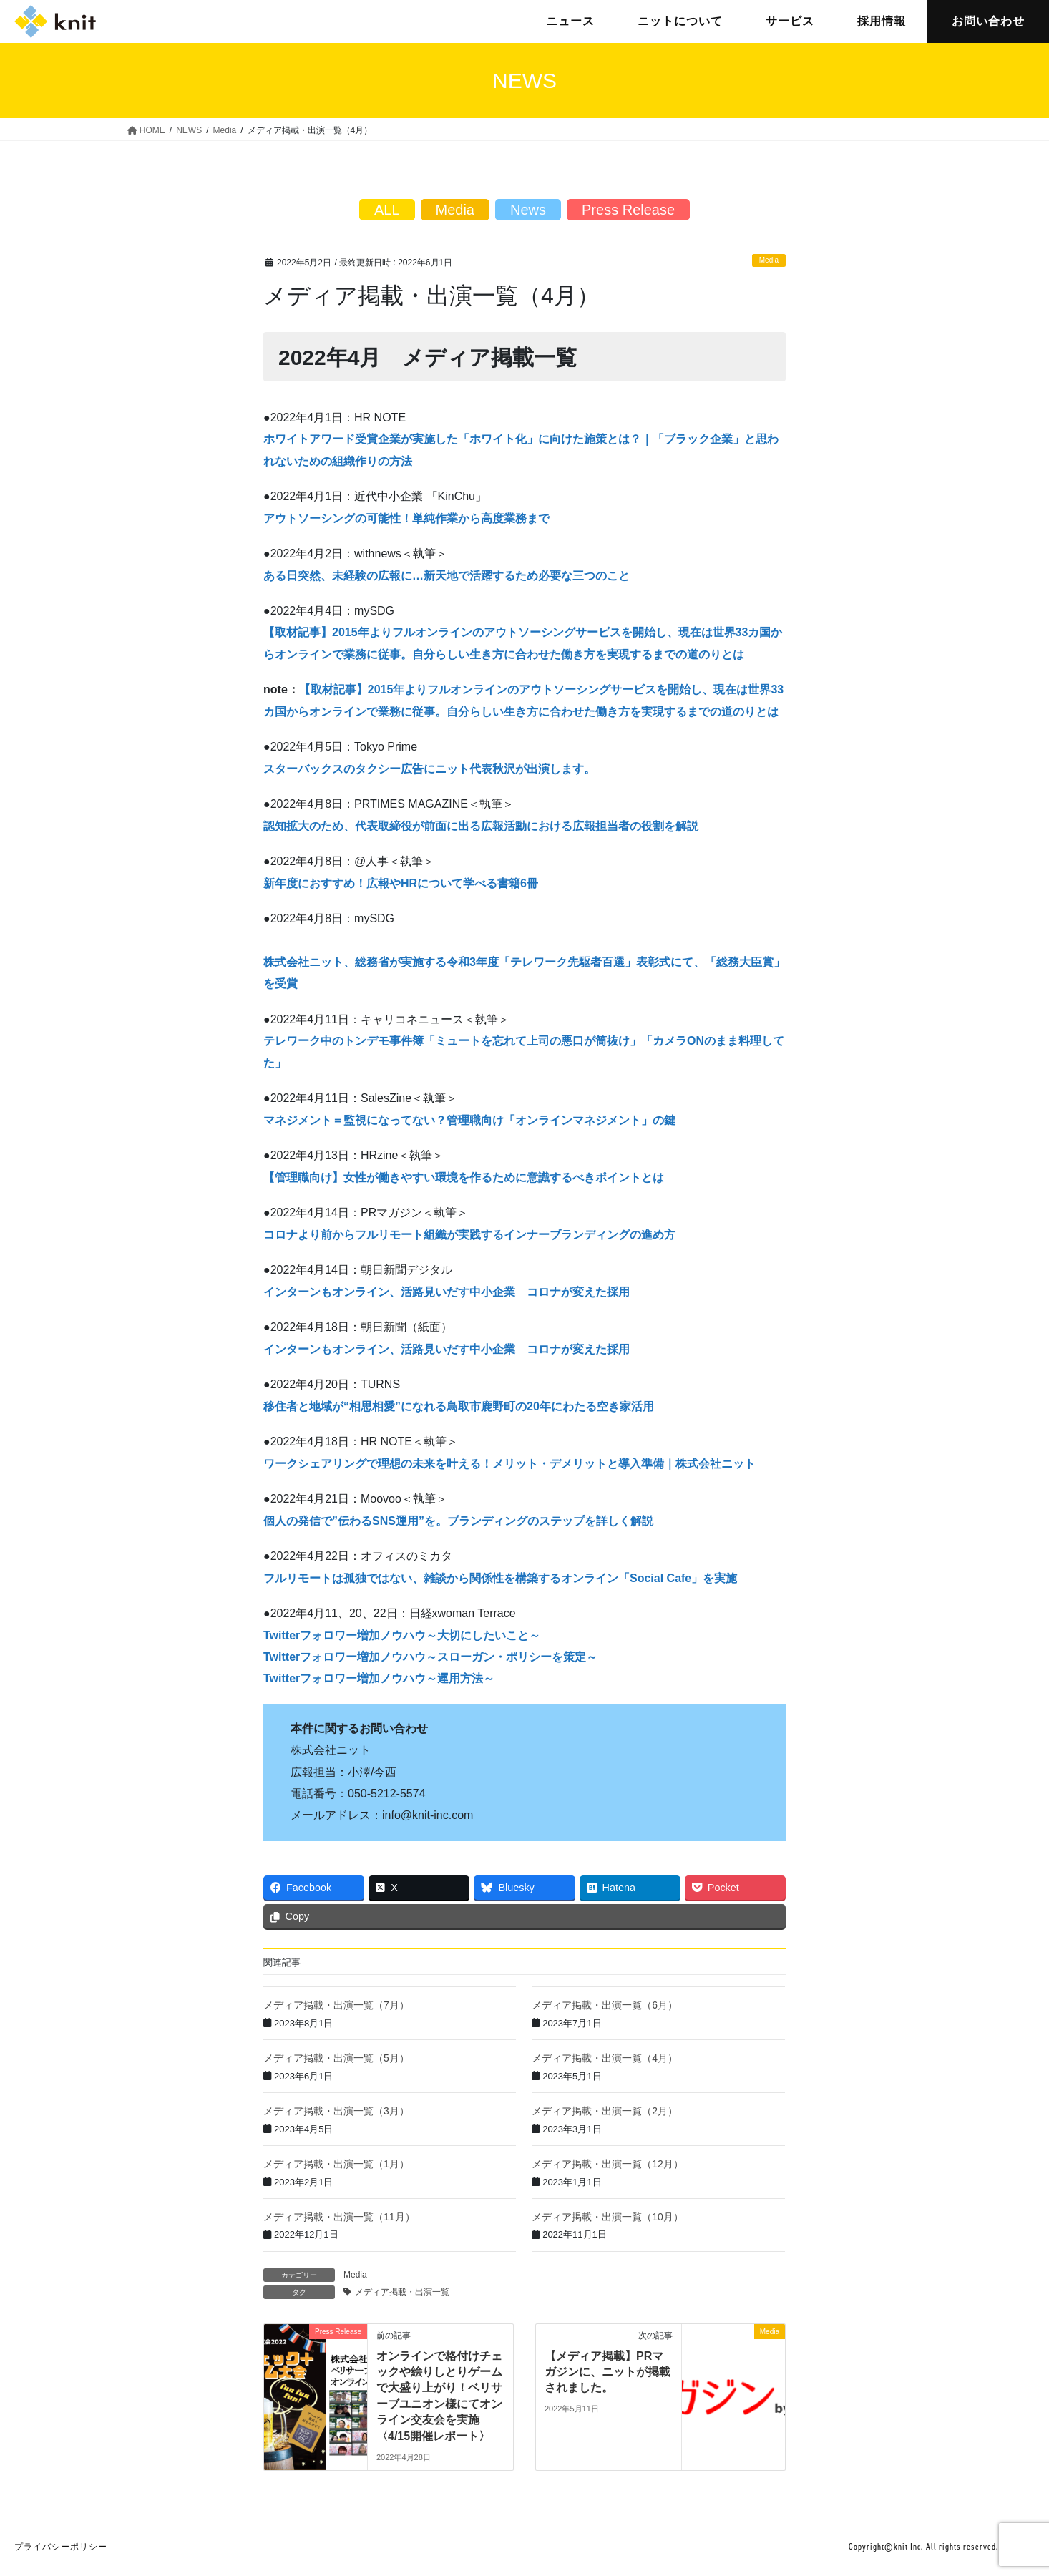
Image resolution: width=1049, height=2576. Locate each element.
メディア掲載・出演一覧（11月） (339, 2217)
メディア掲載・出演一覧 (402, 2292)
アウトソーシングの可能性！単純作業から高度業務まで (406, 518)
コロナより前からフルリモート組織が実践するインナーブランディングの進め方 (469, 1235)
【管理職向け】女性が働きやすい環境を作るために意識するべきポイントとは (463, 1177)
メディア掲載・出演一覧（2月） (605, 2111)
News (528, 210)
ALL (387, 210)
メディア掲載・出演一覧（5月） (336, 2058)
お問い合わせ (988, 21)
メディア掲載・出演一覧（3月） (336, 2111)
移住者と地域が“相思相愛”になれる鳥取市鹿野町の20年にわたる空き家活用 (458, 1406)
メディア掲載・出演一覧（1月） (336, 2164)
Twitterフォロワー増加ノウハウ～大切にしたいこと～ (401, 1635)
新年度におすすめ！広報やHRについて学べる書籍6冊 (400, 883)
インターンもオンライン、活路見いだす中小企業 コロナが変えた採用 (446, 1292)
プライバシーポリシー (60, 2546)
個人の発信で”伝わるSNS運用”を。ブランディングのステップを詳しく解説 (458, 1521)
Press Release (628, 210)
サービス (790, 21)
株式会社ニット (55, 21)
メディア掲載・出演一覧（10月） (607, 2217)
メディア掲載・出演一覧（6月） (605, 2005)
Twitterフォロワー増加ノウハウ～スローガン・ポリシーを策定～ (430, 1657)
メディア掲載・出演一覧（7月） (336, 2005)
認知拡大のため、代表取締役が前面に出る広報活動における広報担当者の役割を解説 (480, 826)
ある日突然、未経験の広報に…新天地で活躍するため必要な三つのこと (446, 576)
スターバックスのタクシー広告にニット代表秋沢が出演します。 (429, 769)
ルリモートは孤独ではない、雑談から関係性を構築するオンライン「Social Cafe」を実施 (506, 1578)
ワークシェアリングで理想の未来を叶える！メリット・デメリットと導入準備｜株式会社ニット (509, 1464)
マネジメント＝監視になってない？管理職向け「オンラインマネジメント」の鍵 (469, 1120)
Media (769, 260)
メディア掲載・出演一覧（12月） (607, 2164)
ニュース (570, 21)
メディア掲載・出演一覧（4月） (605, 2058)
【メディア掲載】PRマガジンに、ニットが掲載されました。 (607, 2372)
